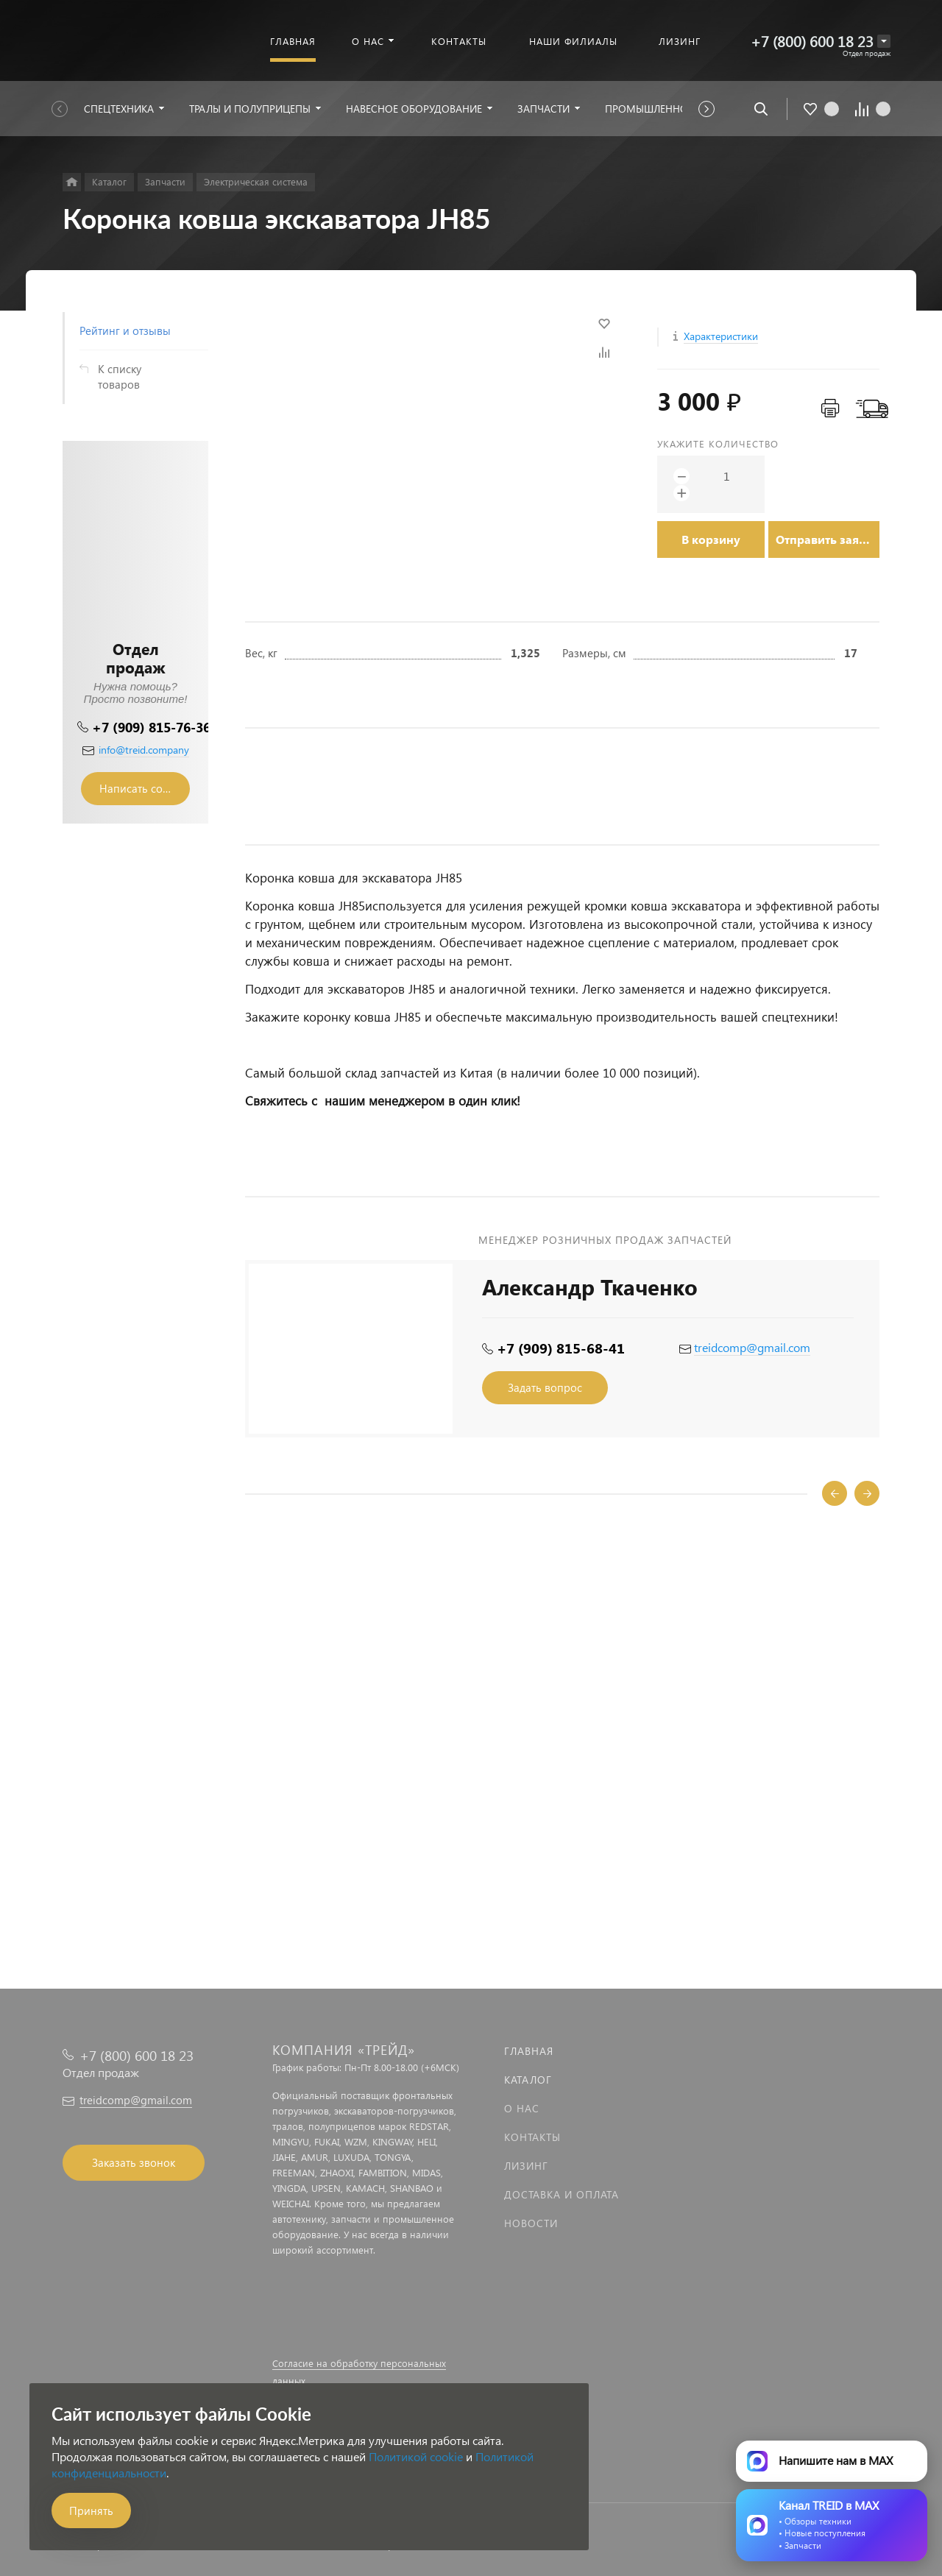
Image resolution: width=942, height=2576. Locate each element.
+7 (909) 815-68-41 (561, 1348)
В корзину (710, 539)
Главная (528, 2051)
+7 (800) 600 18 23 (812, 41)
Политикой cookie (416, 2456)
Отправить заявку (827, 539)
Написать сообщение (144, 788)
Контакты (532, 2137)
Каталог (528, 2080)
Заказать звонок (133, 2162)
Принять (91, 2510)
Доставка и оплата (561, 2194)
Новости (531, 2223)
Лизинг (526, 2166)
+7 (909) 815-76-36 (151, 727)
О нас (521, 2108)
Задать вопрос (545, 1387)
